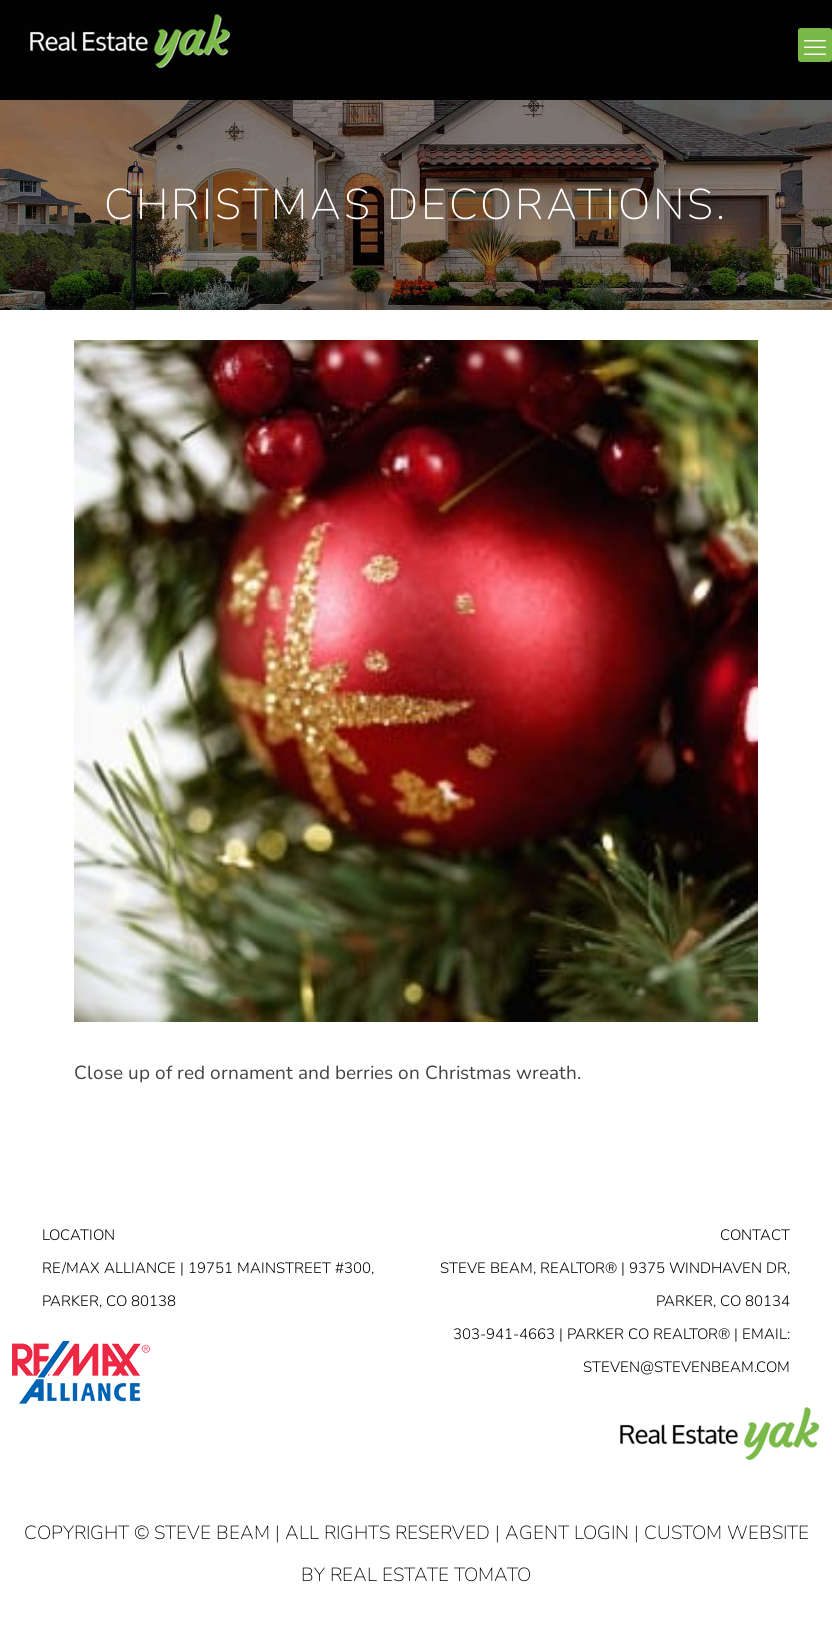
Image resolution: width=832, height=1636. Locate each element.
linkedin (735, 57)
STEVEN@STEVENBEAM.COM (686, 1367)
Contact (755, 1235)
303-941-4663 (504, 1334)
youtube (774, 57)
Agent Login (567, 1533)
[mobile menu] (815, 45)
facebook (696, 57)
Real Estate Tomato (430, 1575)
